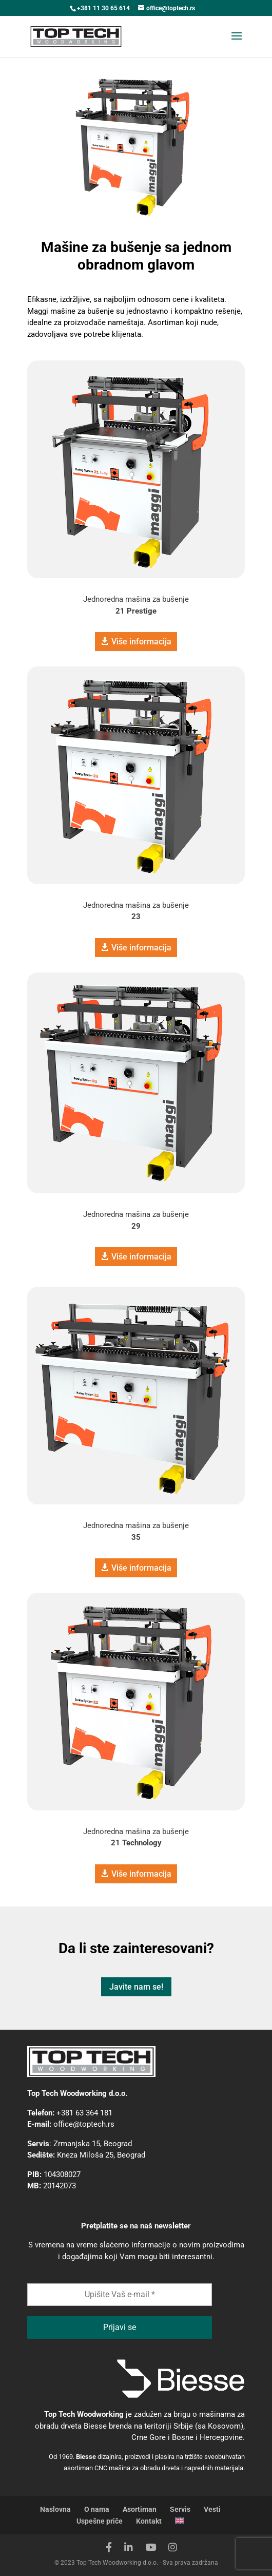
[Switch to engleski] (179, 2520)
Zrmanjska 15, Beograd (92, 2143)
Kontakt (149, 2521)
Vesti (212, 2509)
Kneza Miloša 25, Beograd (101, 2155)
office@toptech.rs (83, 2124)
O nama (96, 2509)
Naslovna (55, 2509)
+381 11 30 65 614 (103, 8)
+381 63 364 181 (84, 2112)
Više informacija (141, 641)
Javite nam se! (136, 1987)
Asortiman (140, 2509)
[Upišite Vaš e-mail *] (119, 2294)
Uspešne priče (99, 2521)
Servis (180, 2509)
